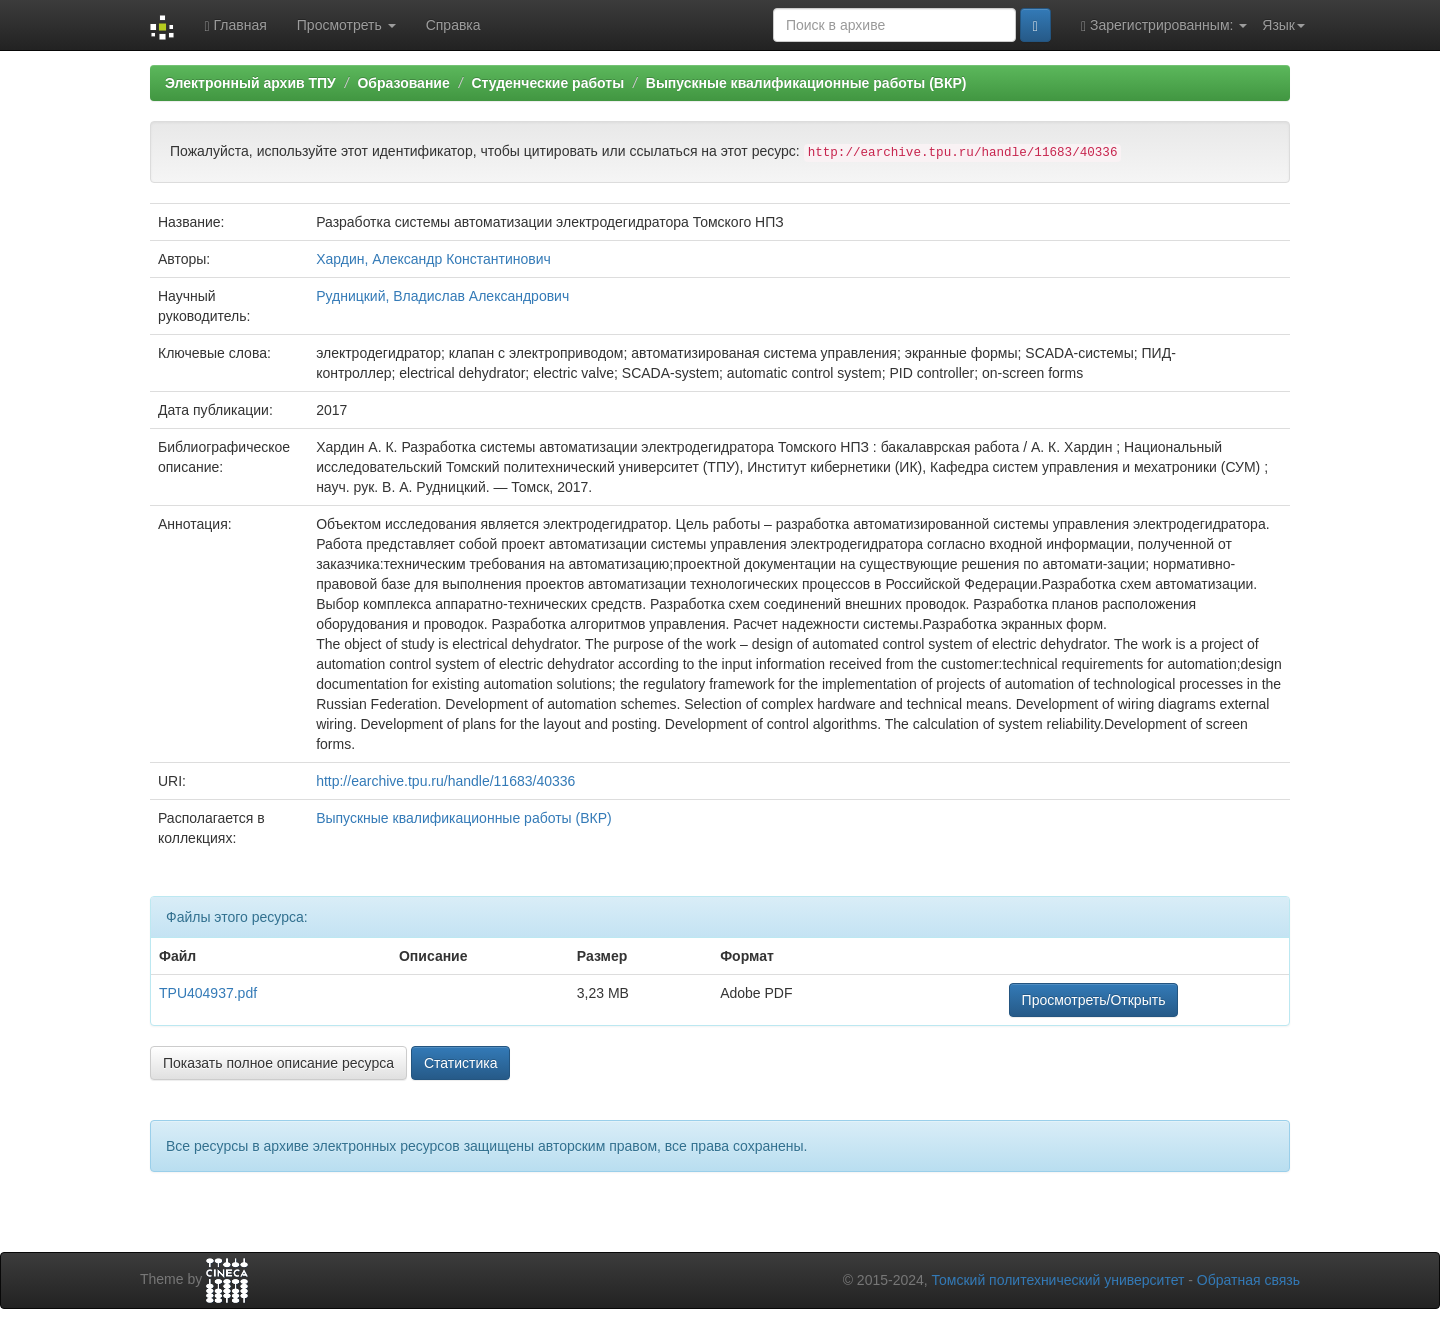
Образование (403, 83)
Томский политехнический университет (1058, 1280)
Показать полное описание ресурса (278, 1063)
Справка (453, 25)
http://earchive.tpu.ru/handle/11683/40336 (445, 781)
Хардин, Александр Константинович (433, 259)
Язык (1283, 25)
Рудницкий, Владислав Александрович (442, 296)
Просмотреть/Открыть (1094, 1000)
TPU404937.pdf (208, 993)
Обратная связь (1248, 1280)
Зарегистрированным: (1164, 25)
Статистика (461, 1063)
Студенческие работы (547, 83)
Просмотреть (346, 25)
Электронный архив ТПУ (250, 83)
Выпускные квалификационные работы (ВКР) (806, 83)
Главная (235, 25)
